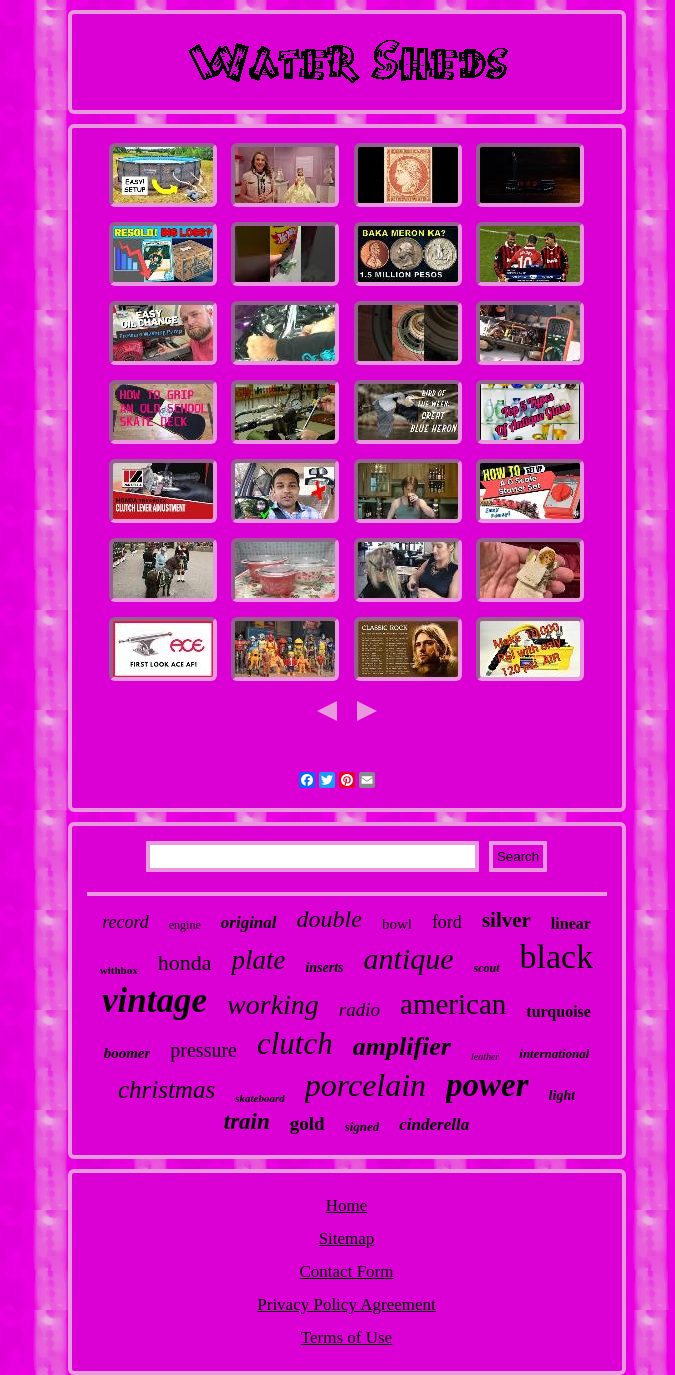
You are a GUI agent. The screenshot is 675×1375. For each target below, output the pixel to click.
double (329, 919)
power (487, 1085)
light (562, 1095)
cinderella (434, 1124)
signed (362, 1126)
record (125, 922)
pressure (203, 1050)
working (273, 1004)
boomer (127, 1053)
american (453, 1004)
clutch (295, 1043)
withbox (119, 970)
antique (409, 958)
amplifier (402, 1046)
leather (485, 1056)
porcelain (365, 1085)
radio (359, 1009)
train (247, 1121)
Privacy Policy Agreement (346, 1304)
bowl (397, 924)
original (249, 922)
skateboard (260, 1098)
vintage (154, 1000)
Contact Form (347, 1271)
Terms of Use (346, 1337)
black (557, 956)
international (554, 1053)
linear (571, 923)
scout (487, 968)
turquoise (558, 1011)
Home (347, 1205)
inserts (324, 967)
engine (185, 925)
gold (307, 1123)
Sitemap (347, 1238)
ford (447, 922)
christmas (166, 1089)
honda (185, 962)
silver (506, 920)
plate (258, 960)
